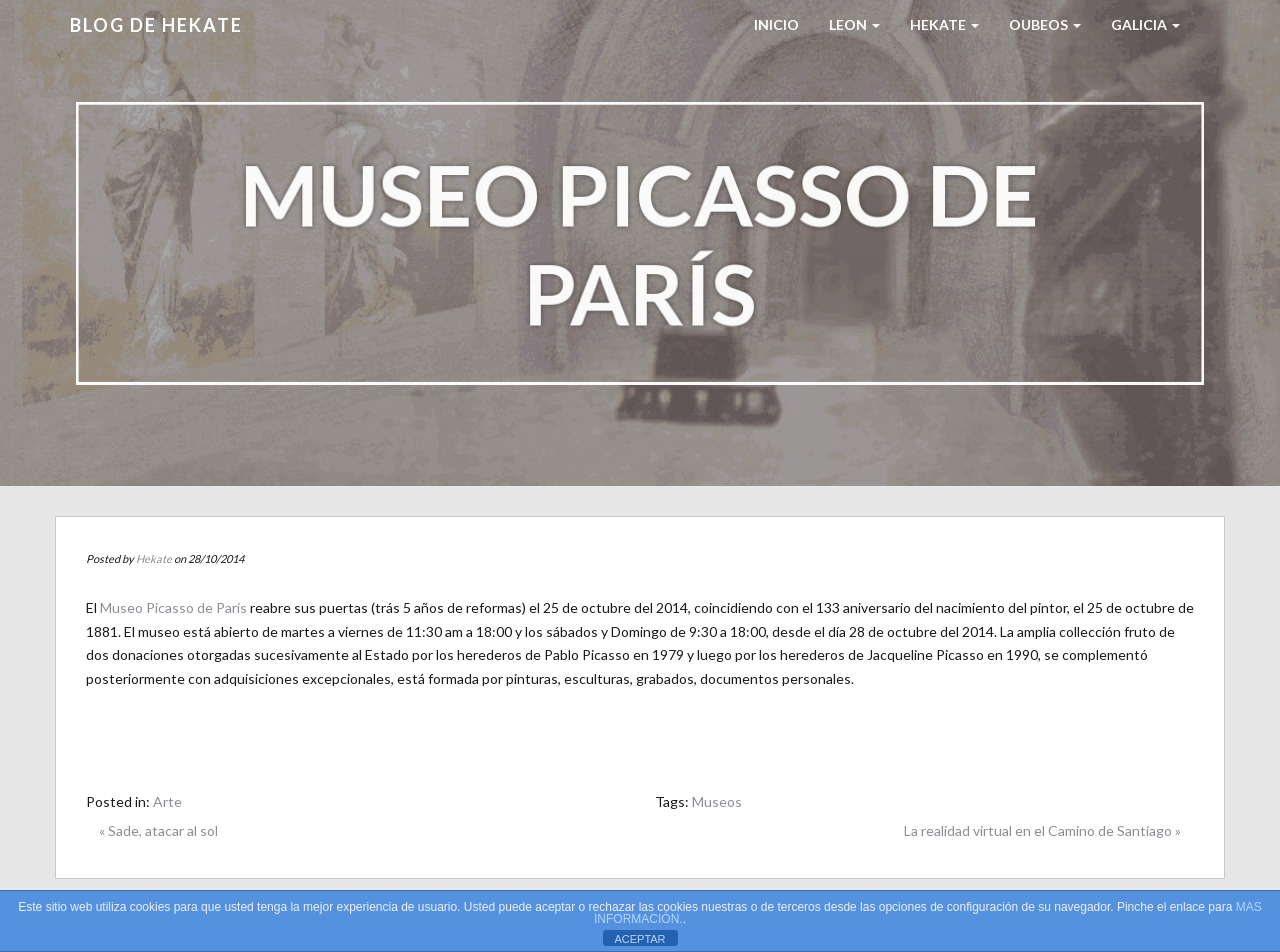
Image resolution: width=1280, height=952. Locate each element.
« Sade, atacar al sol (158, 830)
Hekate (154, 558)
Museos (717, 801)
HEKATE (944, 24)
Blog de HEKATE (156, 25)
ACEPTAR (639, 939)
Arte (167, 801)
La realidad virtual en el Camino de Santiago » (1042, 830)
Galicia (1145, 24)
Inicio (776, 24)
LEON (854, 24)
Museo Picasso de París (173, 607)
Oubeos (1045, 24)
